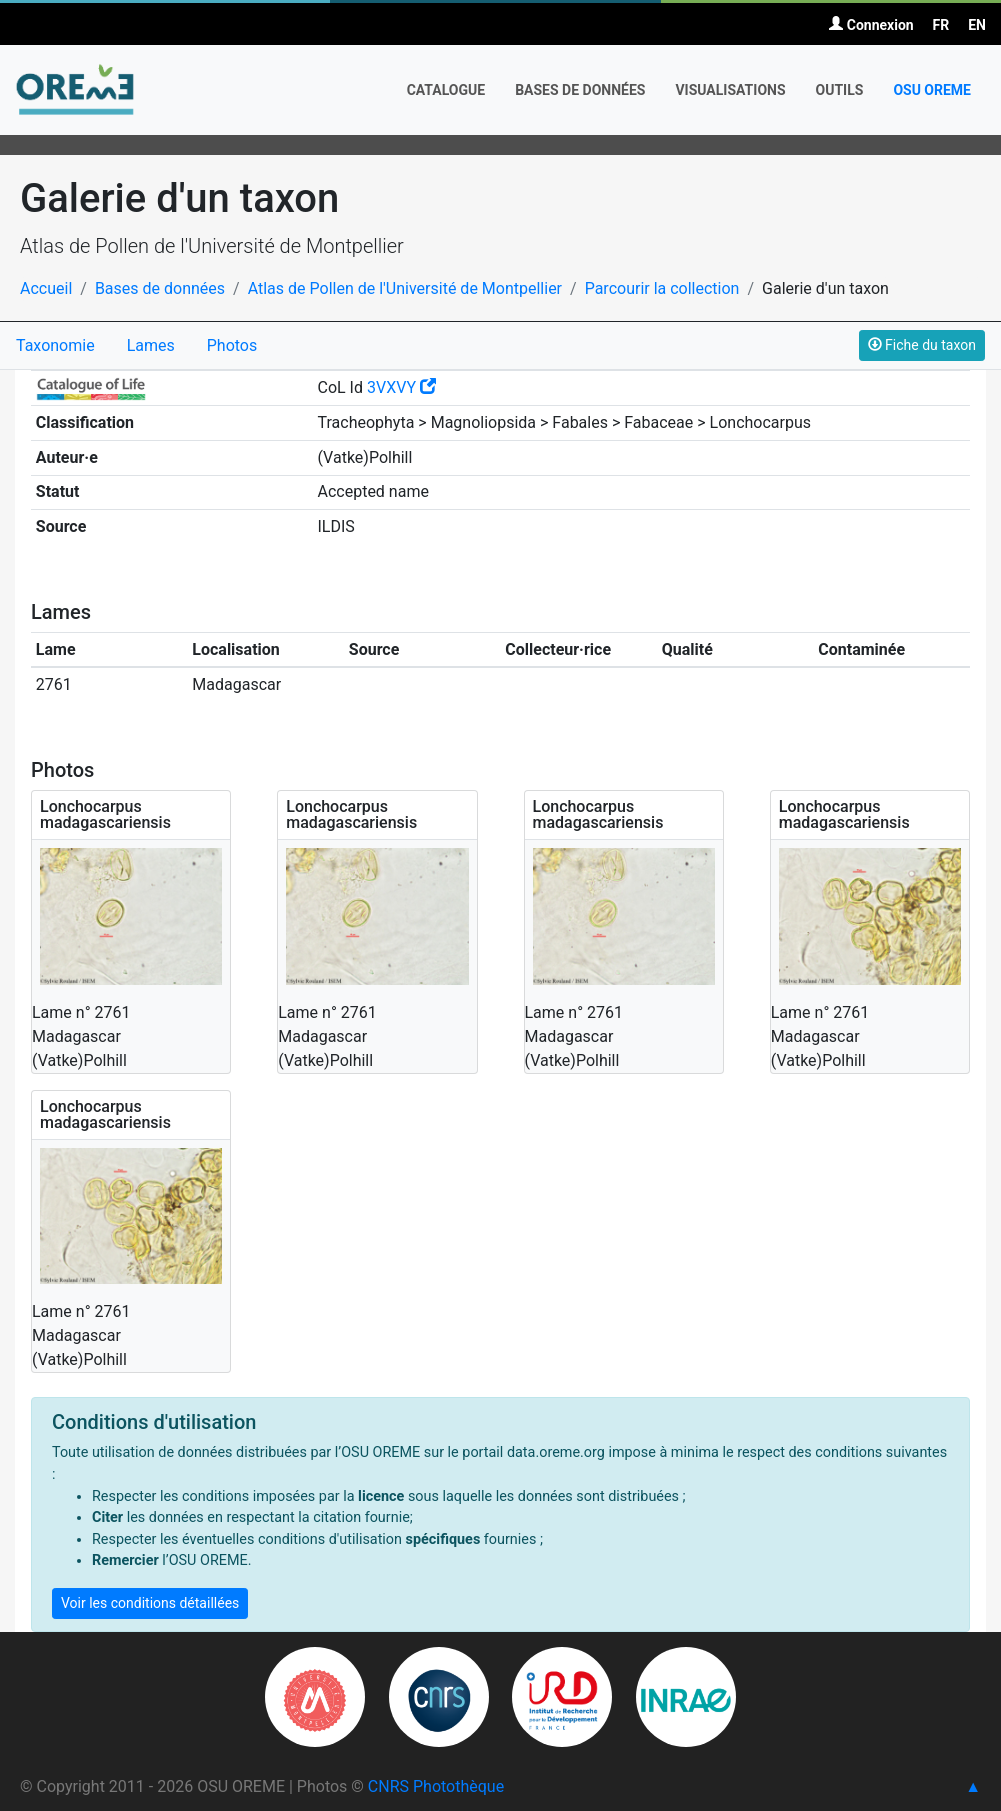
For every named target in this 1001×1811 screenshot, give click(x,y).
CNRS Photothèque (436, 1786)
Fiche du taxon (922, 345)
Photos (232, 345)
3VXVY (401, 387)
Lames (151, 345)
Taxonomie (55, 345)
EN (977, 25)
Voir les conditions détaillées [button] (150, 1603)
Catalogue (446, 90)
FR (941, 25)
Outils (840, 90)
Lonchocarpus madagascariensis (105, 814)
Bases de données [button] (580, 90)
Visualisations (730, 90)
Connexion (871, 25)
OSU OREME (932, 90)
